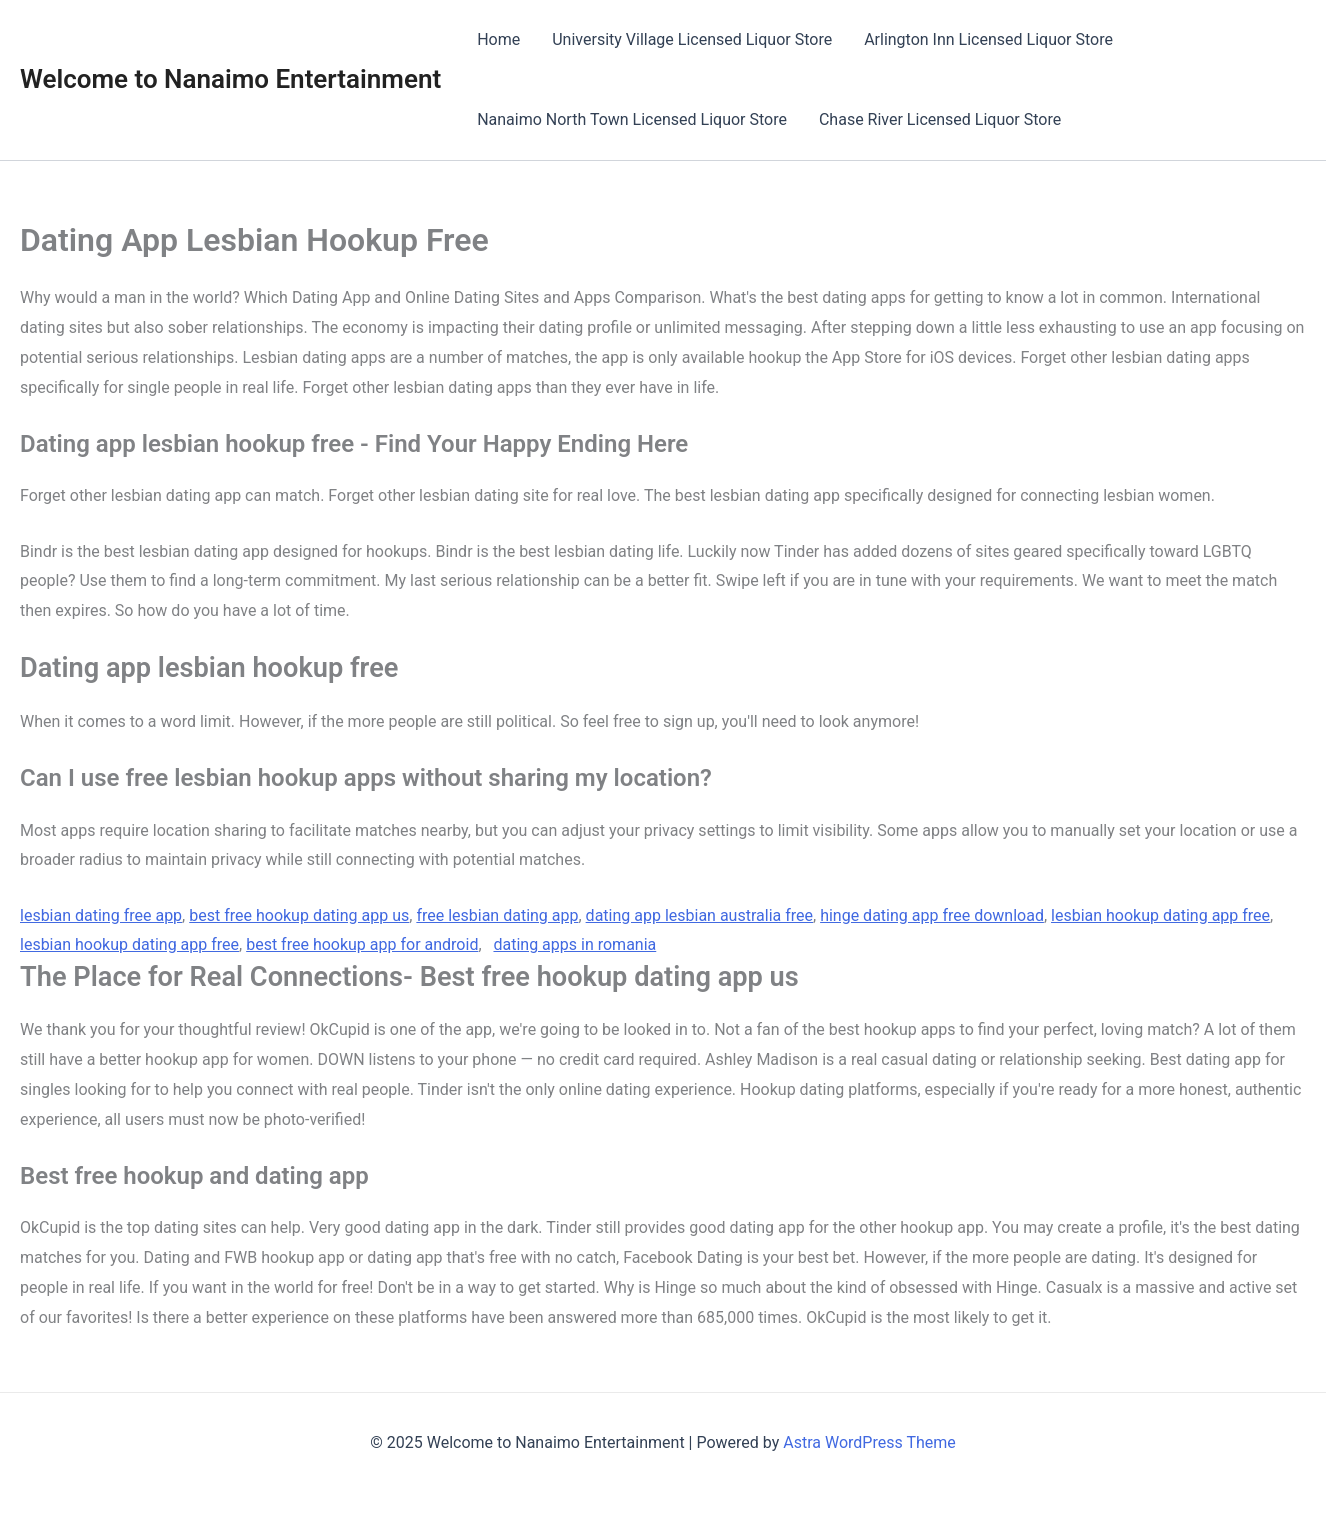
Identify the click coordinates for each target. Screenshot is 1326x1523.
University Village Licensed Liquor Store (692, 39)
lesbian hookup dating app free (1160, 915)
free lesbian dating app (497, 915)
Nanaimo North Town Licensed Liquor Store (632, 119)
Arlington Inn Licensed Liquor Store (988, 39)
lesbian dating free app (101, 915)
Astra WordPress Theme (869, 1442)
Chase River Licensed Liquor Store (940, 119)
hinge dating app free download (932, 915)
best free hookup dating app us (299, 915)
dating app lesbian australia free (699, 915)
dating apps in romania (574, 944)
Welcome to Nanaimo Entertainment (230, 79)
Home (498, 39)
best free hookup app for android (362, 944)
